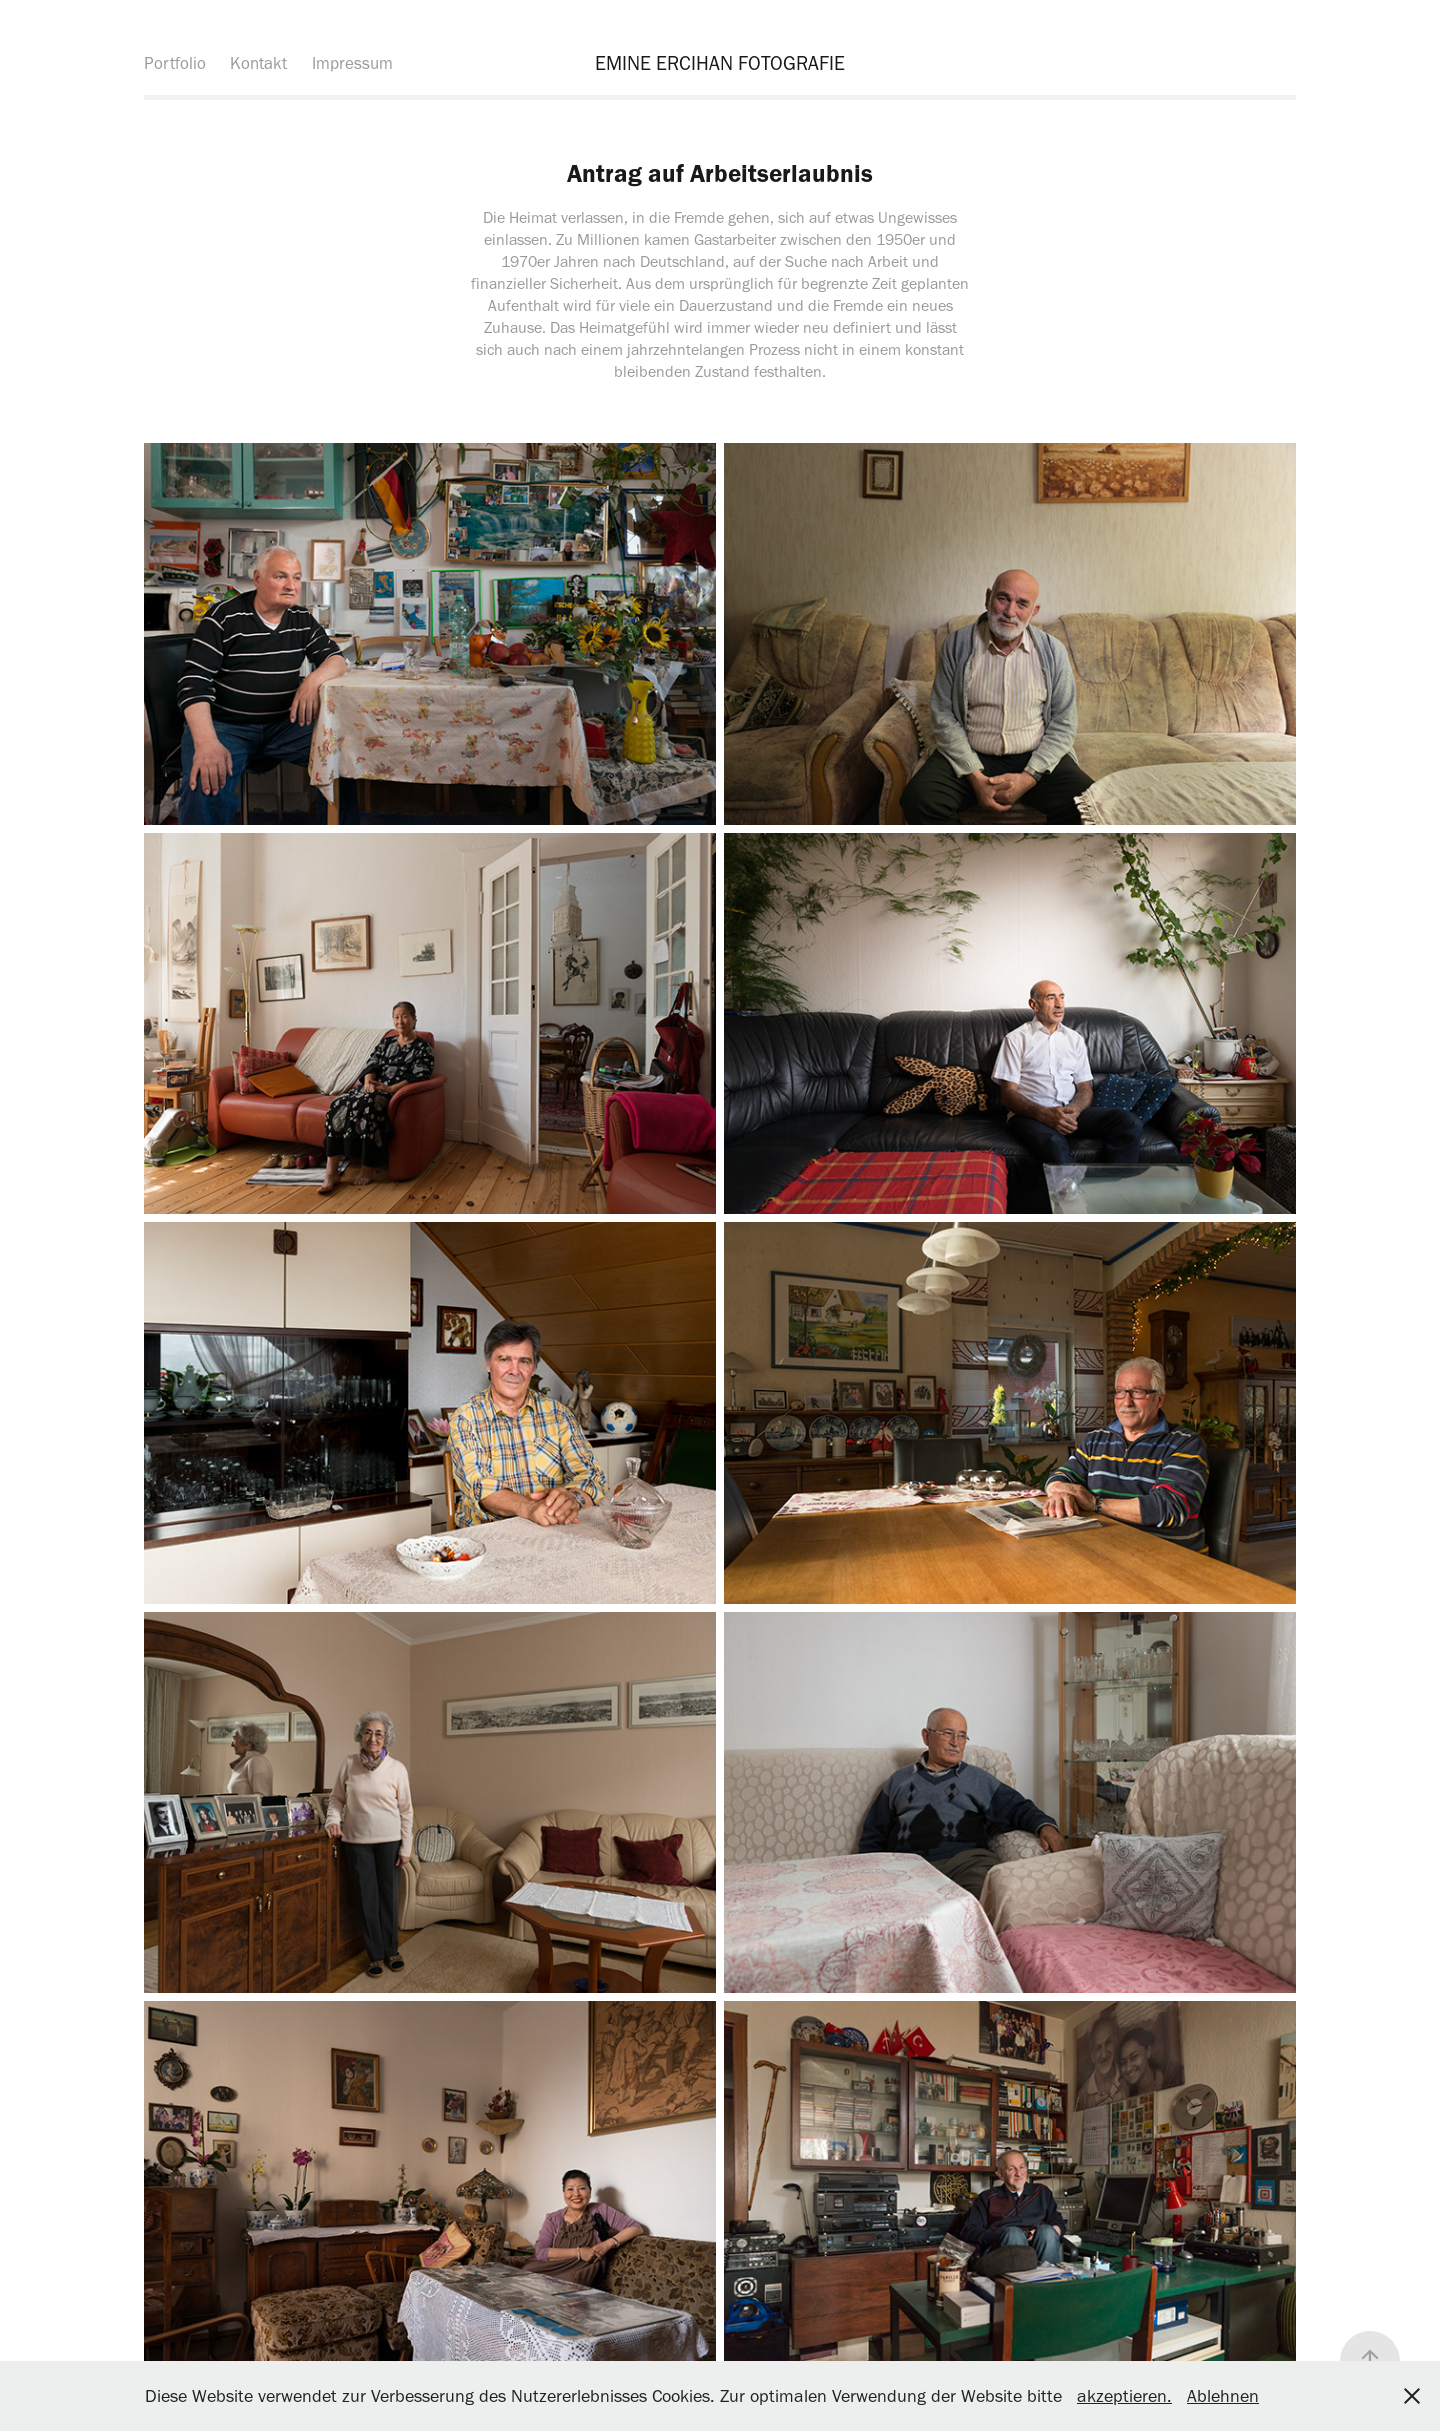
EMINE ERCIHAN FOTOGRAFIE (720, 63)
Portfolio (175, 63)
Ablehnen (1223, 2396)
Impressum (352, 63)
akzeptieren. (1124, 2396)
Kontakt (258, 63)
